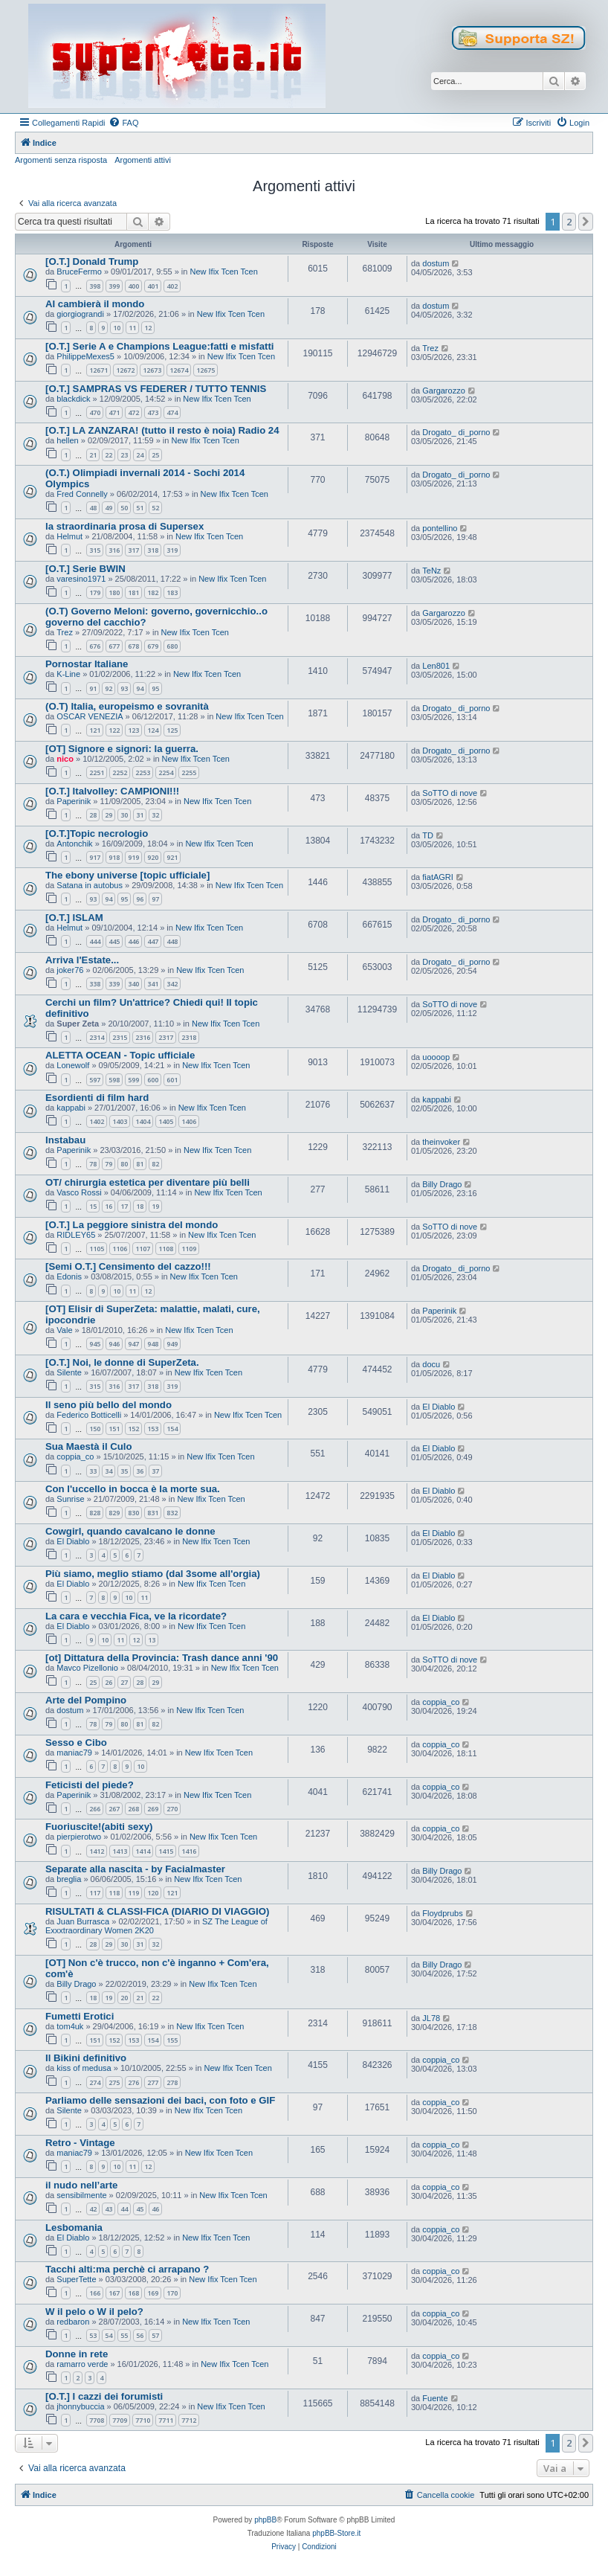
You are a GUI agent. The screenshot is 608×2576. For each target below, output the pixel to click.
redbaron (72, 2321)
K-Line (68, 673)
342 (172, 984)
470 (94, 412)
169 (152, 2293)
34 (108, 1471)
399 (114, 286)
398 (94, 286)
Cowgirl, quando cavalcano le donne (130, 1531)
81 (139, 1164)
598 (114, 1080)
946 (114, 1344)
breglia (68, 1879)
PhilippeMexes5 (85, 356)
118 (114, 1893)
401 (152, 286)
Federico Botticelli (88, 1414)
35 (124, 1471)
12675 (205, 370)
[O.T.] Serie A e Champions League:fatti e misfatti (159, 346)
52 (155, 508)
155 (172, 2040)
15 (93, 1206)
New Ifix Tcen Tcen (224, 271)
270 (172, 1809)
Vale (64, 1330)
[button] (585, 222)
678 (133, 646)
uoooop (436, 1057)
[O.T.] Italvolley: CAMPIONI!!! (112, 791)
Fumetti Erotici (79, 2016)
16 (108, 1206)
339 (114, 984)
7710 (142, 2420)
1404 (142, 1121)
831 (152, 1512)
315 (94, 550)
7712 (188, 2420)
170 (172, 2293)
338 (94, 984)
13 (151, 1640)
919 (133, 857)
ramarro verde (82, 2364)
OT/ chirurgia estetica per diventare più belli (147, 1182)
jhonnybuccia (80, 2406)
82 (155, 1164)
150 (94, 1428)
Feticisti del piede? (89, 1784)
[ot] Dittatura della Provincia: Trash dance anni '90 (161, 1657)
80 (124, 1164)
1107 (142, 1248)
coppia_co (75, 1456)
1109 (188, 1248)
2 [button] (569, 221)
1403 (119, 1121)
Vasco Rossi (78, 1192)
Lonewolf (72, 1065)
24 (139, 455)
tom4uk (69, 2026)
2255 (188, 772)
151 (114, 1428)
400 (133, 286)
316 (114, 550)
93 (124, 688)
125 (172, 730)
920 (152, 857)
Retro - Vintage (80, 2142)
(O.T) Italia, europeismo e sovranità (127, 706)
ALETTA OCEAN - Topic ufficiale (120, 1055)
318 (152, 550)
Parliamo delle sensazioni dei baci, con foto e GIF (160, 2100)
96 (139, 899)
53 (93, 2335)
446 (133, 941)
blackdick (73, 398)
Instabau (65, 1140)
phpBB (265, 2520)
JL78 (431, 2018)
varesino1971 (81, 578)
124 (152, 730)
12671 (98, 370)
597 (94, 1080)
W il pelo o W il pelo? (94, 2311)
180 (114, 592)
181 (133, 592)
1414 (142, 1851)
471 (114, 412)
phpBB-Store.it (336, 2533)
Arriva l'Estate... (82, 960)
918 (114, 857)
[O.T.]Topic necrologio (96, 833)
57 (155, 2335)
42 (93, 2209)
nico (65, 758)
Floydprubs (442, 1913)
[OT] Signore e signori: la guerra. (121, 748)
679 (152, 646)
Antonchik (74, 843)
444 (94, 941)
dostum (435, 263)
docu (431, 1364)
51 (139, 508)
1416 (188, 1851)
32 (155, 815)
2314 (96, 1037)
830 (133, 1512)
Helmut (69, 536)
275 (114, 2082)
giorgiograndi (80, 313)
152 (133, 1428)
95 (155, 688)
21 (93, 455)
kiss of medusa (83, 2067)
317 (133, 550)
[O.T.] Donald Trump (91, 261)
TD (427, 835)
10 (116, 328)
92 (108, 688)
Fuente (434, 2398)
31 (139, 815)
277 (152, 2082)
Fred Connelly (81, 493)
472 (133, 412)
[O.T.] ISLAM (74, 917)
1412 (96, 1851)
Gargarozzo (443, 390)
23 (124, 455)
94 (139, 688)
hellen (67, 440)
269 (152, 1809)
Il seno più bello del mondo (108, 1404)
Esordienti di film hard (97, 1097)
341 (152, 984)
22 (108, 455)
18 (139, 1206)
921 (172, 857)
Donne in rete (76, 2354)
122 (114, 730)
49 (108, 508)
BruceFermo (79, 271)
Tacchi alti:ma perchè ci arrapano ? (127, 2269)
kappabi (70, 1107)
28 (93, 815)
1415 (165, 1851)
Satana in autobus (89, 885)
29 (108, 815)
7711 (165, 2420)
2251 (96, 772)
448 (172, 941)
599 (133, 1080)
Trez (430, 348)
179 (94, 592)
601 (172, 1080)
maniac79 (74, 1752)
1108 (165, 1248)
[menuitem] (123, 123)
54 (108, 2335)
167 (114, 2293)
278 (172, 2082)
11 (132, 328)
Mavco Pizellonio (87, 1667)
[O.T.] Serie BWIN (85, 568)
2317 (165, 1037)
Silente (69, 1372)
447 (152, 941)
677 (114, 646)
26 (108, 1682)
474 (172, 412)
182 (152, 592)
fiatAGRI (437, 877)
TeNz (431, 570)
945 (94, 1344)
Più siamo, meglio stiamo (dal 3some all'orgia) (152, 1573)
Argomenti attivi (142, 159)
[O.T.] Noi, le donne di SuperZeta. (122, 1362)
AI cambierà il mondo (94, 303)
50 (124, 508)
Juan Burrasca (82, 1921)
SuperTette (76, 2279)
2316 (142, 1037)
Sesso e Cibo (76, 1742)
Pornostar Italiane (86, 663)
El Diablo (438, 1406)
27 (124, 1682)
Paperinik (73, 801)
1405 (165, 1121)
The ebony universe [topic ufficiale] (127, 875)
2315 (119, 1037)
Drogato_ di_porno (456, 432)
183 (172, 592)
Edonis (69, 1276)
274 (94, 2082)
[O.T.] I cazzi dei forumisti (104, 2396)
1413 (119, 1851)
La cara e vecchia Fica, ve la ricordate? (136, 1616)
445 (114, 941)
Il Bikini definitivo (85, 2057)
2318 (188, 1037)
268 (133, 1809)
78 (93, 1164)
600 (152, 1080)
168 (133, 2293)
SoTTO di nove (449, 792)
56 (139, 2335)
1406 (188, 1121)
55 (124, 2335)
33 (93, 1471)
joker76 (69, 970)
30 (124, 815)
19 (155, 1206)
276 (133, 2082)
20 (124, 1997)
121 (94, 730)
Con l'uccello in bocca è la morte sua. (132, 1488)
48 (93, 508)
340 (133, 984)
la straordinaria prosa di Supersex (124, 526)
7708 (96, 2420)
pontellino (439, 528)
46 (155, 2209)
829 (114, 1512)
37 (155, 1471)
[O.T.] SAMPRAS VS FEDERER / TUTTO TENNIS (155, 388)
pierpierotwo (78, 1836)
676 (94, 646)
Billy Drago (442, 1184)
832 (172, 1512)
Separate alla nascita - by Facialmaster (135, 1869)
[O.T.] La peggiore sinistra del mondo (131, 1224)
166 (94, 2293)
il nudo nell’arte (81, 2185)
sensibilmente (81, 2195)
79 (108, 1164)
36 (139, 1471)
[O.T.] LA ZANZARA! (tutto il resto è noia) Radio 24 (162, 430)
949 (172, 1344)
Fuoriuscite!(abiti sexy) (98, 1826)
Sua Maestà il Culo (88, 1446)
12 (148, 328)
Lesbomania (74, 2227)
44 (124, 2209)
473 (152, 412)
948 (152, 1344)
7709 (119, 2420)
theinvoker (441, 1141)
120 (152, 1893)
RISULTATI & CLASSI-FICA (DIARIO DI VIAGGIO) (157, 1911)
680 (172, 646)
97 (155, 899)
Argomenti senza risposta (61, 159)
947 (133, 1344)
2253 (142, 772)
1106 (119, 1248)
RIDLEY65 (75, 1234)
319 (172, 550)
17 (124, 1206)
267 (114, 1809)
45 (139, 2209)
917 (94, 857)
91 (93, 688)
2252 (119, 772)
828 (94, 1512)
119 (133, 1893)
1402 (96, 1121)
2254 (165, 772)
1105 (96, 1248)
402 (172, 286)
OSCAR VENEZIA (89, 716)
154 (172, 1428)
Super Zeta (77, 1023)
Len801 (436, 665)
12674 (178, 370)
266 (94, 1809)
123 (133, 730)
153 (152, 1428)
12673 (152, 370)
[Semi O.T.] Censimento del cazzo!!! (128, 1266)
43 (108, 2209)
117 (94, 1893)
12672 (125, 370)
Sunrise (70, 1498)
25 (155, 455)
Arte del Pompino (85, 1700)
